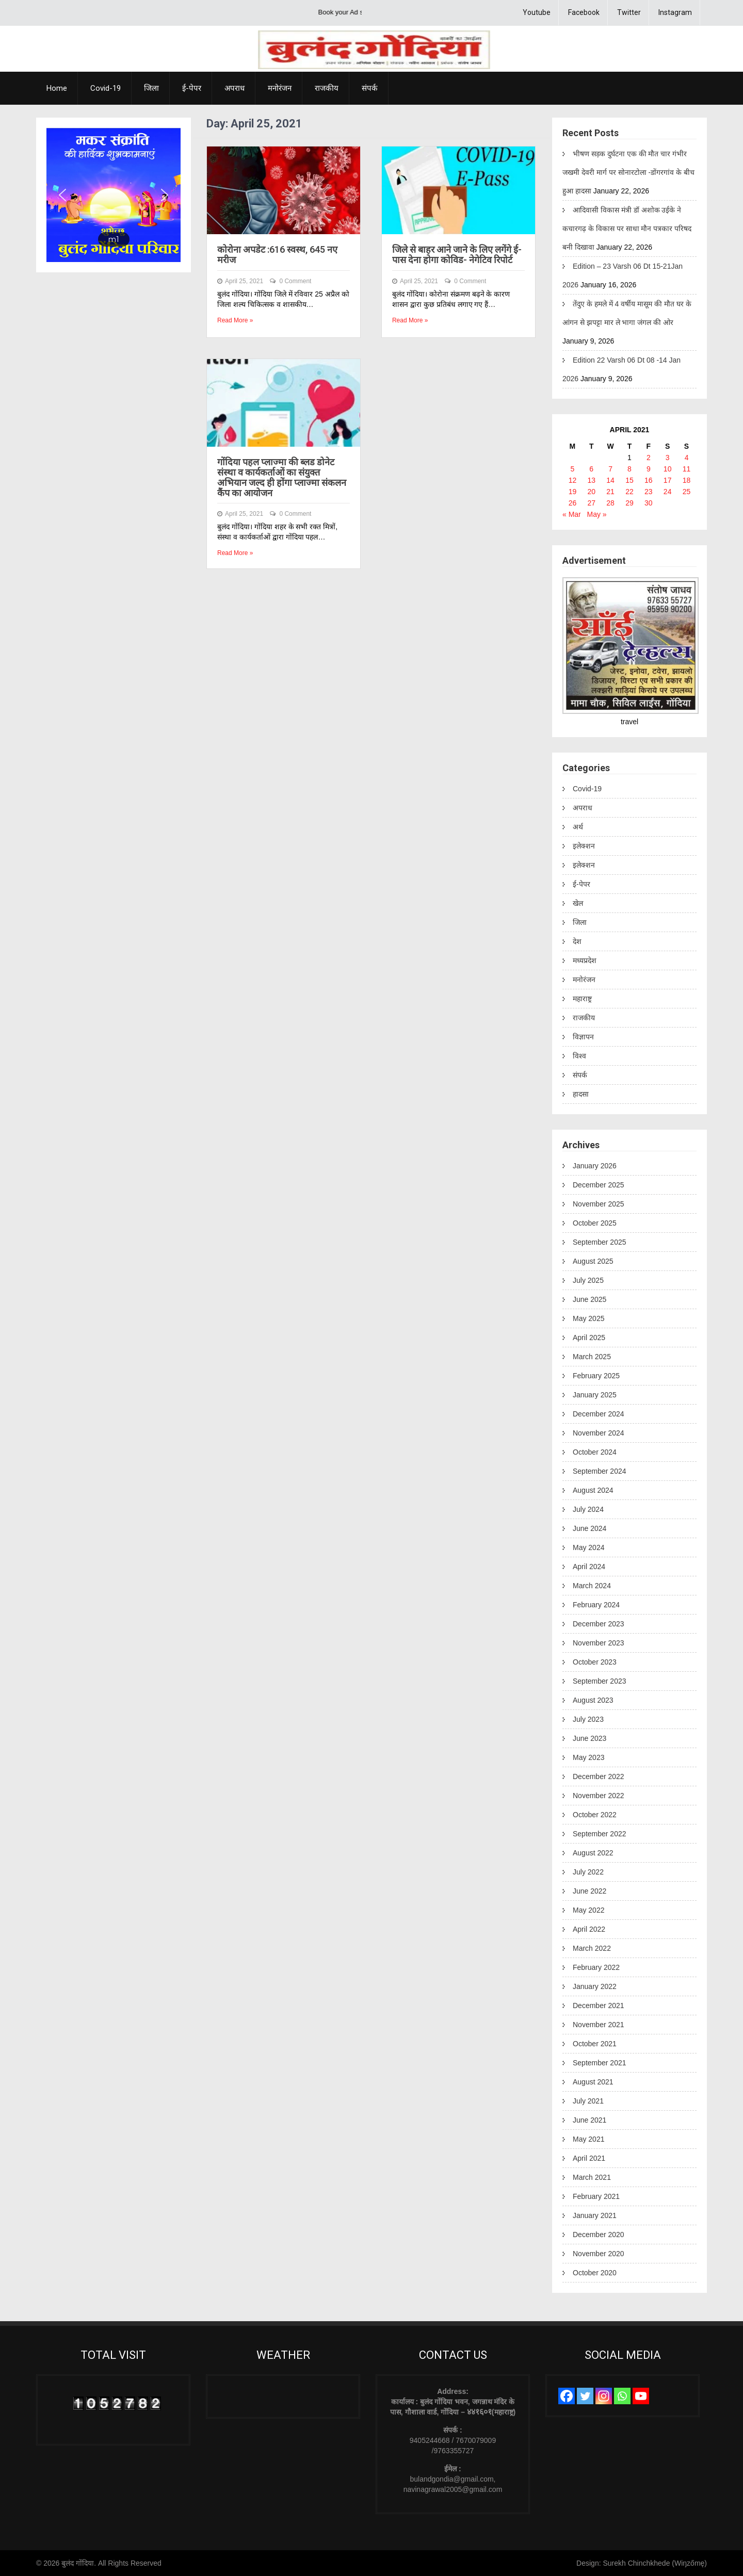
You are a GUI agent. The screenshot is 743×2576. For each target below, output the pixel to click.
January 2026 (595, 1166)
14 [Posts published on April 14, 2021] (610, 480)
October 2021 (595, 2044)
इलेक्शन (584, 846)
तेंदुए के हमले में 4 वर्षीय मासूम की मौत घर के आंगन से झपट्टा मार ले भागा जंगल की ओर (626, 313)
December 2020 (598, 2234)
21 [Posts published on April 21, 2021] (610, 491)
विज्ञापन (583, 1037)
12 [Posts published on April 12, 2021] (573, 480)
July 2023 (588, 1719)
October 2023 (595, 1662)
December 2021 (598, 2005)
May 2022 (588, 1910)
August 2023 (593, 1700)
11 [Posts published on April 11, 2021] (687, 469)
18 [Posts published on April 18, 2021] (687, 480)
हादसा (581, 1094)
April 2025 (589, 1337)
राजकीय (326, 88)
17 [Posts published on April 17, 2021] (668, 480)
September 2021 (599, 2063)
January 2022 (595, 1986)
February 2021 (596, 2196)
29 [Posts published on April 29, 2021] (629, 503)
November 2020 (598, 2253)
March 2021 (592, 2177)
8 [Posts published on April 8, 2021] (629, 469)
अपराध (234, 88)
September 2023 (599, 1681)
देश (577, 941)
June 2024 (589, 1528)
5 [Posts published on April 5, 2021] (573, 469)
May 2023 (588, 1757)
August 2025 (593, 1261)
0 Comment (295, 281)
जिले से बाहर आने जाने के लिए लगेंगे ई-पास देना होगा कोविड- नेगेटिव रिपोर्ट (457, 254)
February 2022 (596, 1967)
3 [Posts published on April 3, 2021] (668, 457)
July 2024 (588, 1509)
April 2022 (589, 1929)
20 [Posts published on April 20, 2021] (591, 491)
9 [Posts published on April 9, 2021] (649, 469)
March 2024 (592, 1586)
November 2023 (598, 1643)
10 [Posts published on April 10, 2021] (668, 469)
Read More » (235, 320)
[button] (62, 195)
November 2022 (598, 1795)
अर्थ (578, 827)
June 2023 (589, 1738)
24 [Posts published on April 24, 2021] (668, 491)
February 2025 (596, 1376)
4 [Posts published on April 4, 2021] (687, 457)
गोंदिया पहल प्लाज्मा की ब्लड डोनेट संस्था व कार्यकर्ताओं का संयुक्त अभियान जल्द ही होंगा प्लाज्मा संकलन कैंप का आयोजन (281, 477)
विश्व (579, 1056)
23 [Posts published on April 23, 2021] (648, 491)
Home (56, 88)
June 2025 (589, 1299)
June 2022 (589, 1891)
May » (596, 514)
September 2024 (599, 1471)
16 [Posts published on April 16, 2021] (648, 480)
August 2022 (593, 1853)
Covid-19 (105, 88)
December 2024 (598, 1414)
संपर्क (370, 88)
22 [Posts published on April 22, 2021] (629, 491)
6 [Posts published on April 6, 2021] (591, 469)
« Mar (571, 514)
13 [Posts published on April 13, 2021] (591, 480)
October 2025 (595, 1223)
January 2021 (595, 2215)
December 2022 (598, 1776)
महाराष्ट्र (582, 998)
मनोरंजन (280, 88)
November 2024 (598, 1433)
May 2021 (588, 2139)
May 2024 (588, 1547)
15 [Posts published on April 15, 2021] (629, 480)
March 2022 (592, 1948)
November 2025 (598, 1204)
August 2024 (593, 1490)
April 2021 (589, 2158)
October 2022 (595, 1815)
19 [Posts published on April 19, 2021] (573, 491)
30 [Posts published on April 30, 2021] (648, 503)
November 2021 (598, 2024)
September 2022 (599, 1834)
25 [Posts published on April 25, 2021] (687, 491)
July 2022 (588, 1872)
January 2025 (595, 1395)
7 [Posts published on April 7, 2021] (610, 469)
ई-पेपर (191, 88)
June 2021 (589, 2120)
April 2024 (589, 1566)
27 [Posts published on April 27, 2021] (591, 503)
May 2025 (588, 1318)
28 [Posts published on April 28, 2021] (610, 503)
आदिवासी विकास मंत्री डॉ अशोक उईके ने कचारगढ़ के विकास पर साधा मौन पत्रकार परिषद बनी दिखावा (626, 228)
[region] (113, 195)
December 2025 (598, 1185)
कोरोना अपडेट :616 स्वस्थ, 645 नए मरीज (277, 254)
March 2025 (592, 1356)
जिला (151, 88)
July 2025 (588, 1280)
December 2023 (598, 1624)
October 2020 (595, 2273)
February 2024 (596, 1605)
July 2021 (588, 2101)
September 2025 (599, 1242)
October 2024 (595, 1452)
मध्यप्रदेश (584, 960)
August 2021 (593, 2082)
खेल (578, 903)
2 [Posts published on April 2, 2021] (649, 457)
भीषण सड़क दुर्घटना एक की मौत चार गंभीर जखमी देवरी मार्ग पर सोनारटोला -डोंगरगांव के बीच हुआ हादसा (628, 172)
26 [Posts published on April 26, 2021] (573, 503)
